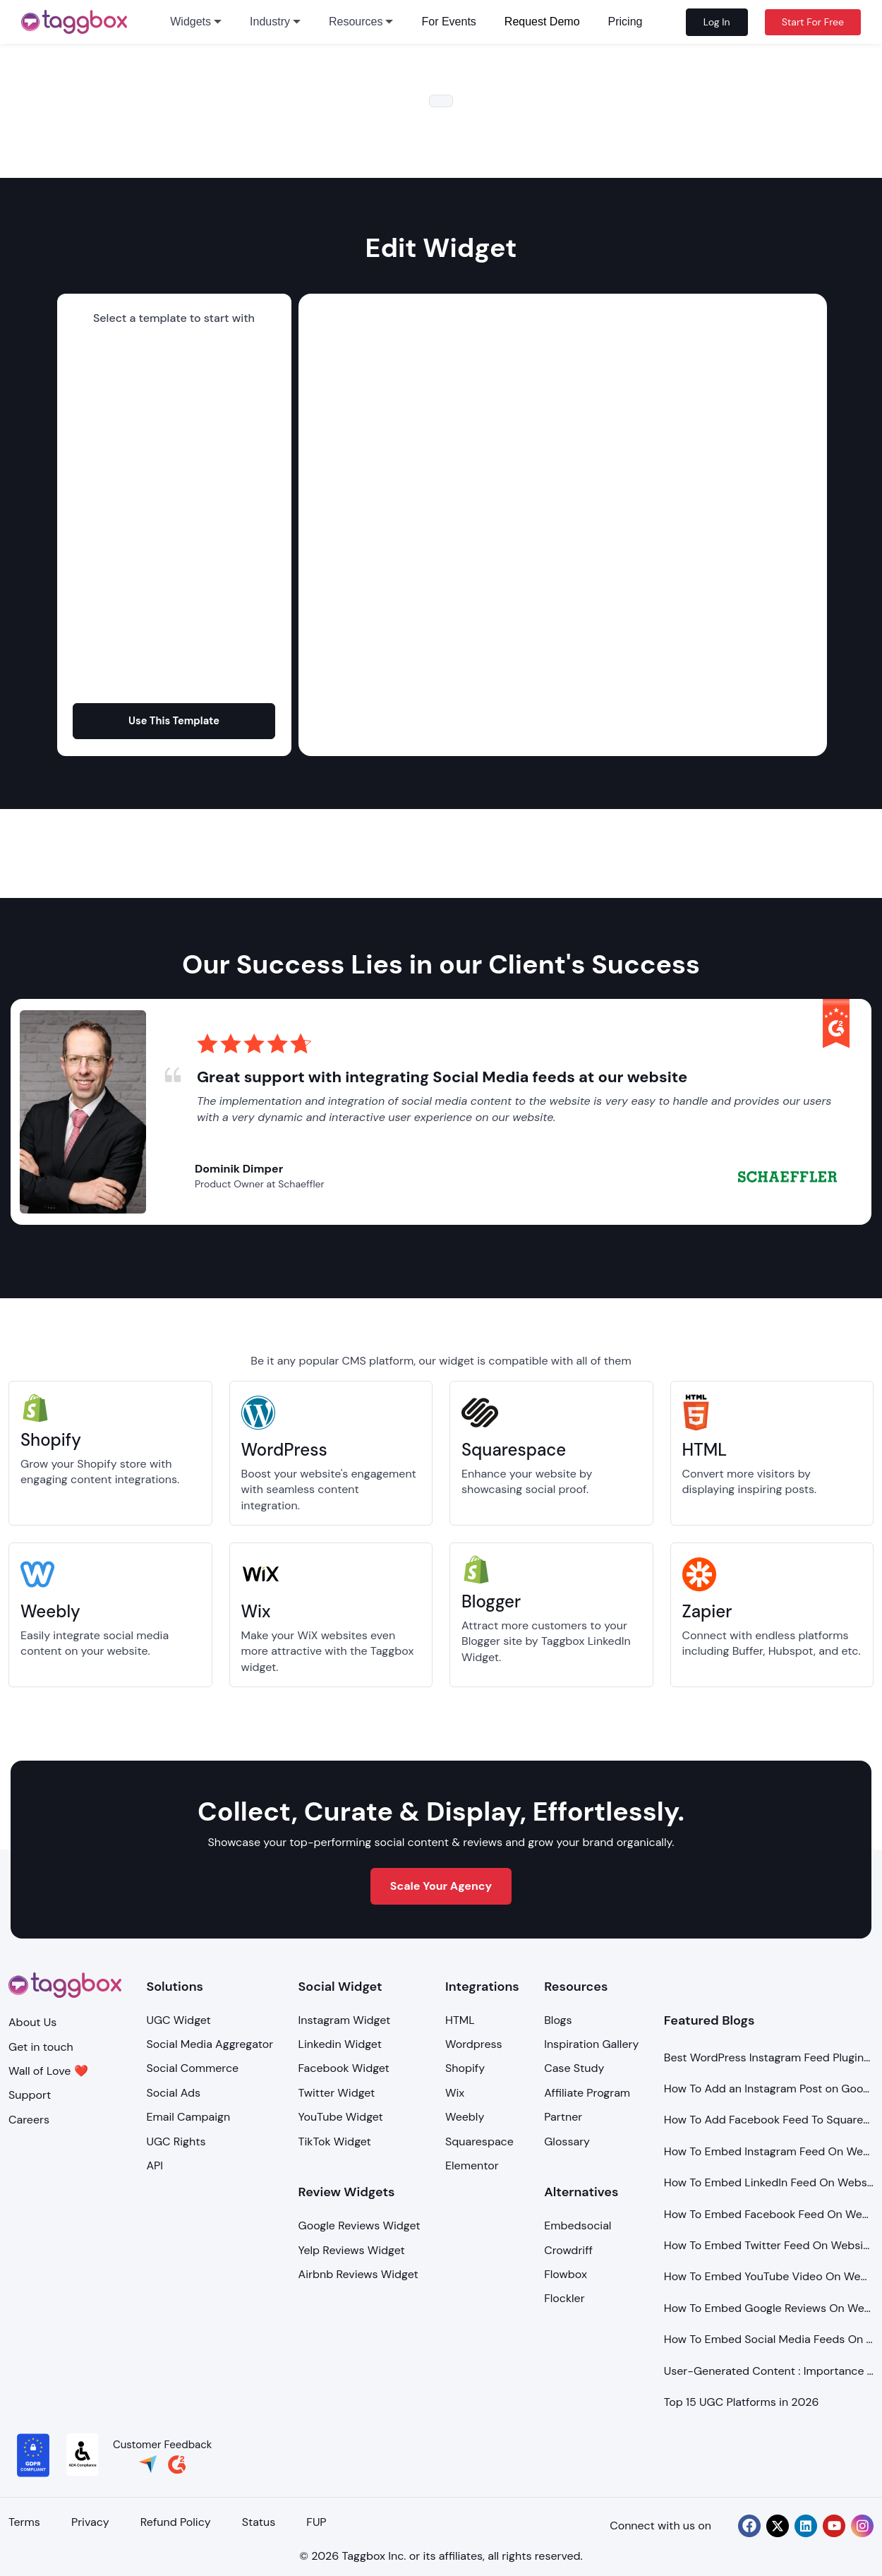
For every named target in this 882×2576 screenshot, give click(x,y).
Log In (716, 22)
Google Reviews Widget (359, 2225)
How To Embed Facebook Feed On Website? (769, 2214)
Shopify (465, 2068)
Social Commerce (192, 2068)
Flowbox (565, 2274)
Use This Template (173, 719)
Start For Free (813, 22)
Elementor (472, 2165)
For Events (448, 22)
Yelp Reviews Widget (351, 2250)
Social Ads (173, 2092)
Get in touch (40, 2046)
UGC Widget (178, 2020)
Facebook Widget (343, 2068)
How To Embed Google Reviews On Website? (769, 2308)
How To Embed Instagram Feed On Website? (769, 2151)
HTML (460, 2020)
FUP (319, 2522)
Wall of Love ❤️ (48, 2070)
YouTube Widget (340, 2116)
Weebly (464, 2116)
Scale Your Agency (441, 1886)
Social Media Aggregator (209, 2044)
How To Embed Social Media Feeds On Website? (769, 2339)
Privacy (91, 2522)
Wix (454, 2092)
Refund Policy (177, 2522)
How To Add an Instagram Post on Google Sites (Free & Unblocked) (769, 2088)
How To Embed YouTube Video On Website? (769, 2276)
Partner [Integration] (563, 2116)
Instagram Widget (344, 2020)
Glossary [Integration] (567, 2141)
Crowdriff (568, 2250)
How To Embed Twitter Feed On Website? (769, 2245)
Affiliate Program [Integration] (587, 2092)
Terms (24, 2522)
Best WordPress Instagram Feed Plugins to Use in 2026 (769, 2057)
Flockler (564, 2298)
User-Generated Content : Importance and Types (769, 2371)
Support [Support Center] (29, 2094)
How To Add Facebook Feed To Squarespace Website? (769, 2119)
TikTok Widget (334, 2141)
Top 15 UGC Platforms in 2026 (741, 2402)
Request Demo (542, 22)
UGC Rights (175, 2141)
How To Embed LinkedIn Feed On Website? (769, 2182)
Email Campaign (188, 2116)
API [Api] (154, 2165)
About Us (32, 2022)
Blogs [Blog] (558, 2020)
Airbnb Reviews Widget (358, 2274)
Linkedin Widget (340, 2044)
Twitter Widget (336, 2092)
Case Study (574, 2068)
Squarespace (479, 2141)
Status (261, 2522)
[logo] (74, 22)
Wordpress (473, 2044)
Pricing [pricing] (625, 22)
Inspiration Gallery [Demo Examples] (591, 2044)
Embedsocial (577, 2225)
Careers (28, 2119)
